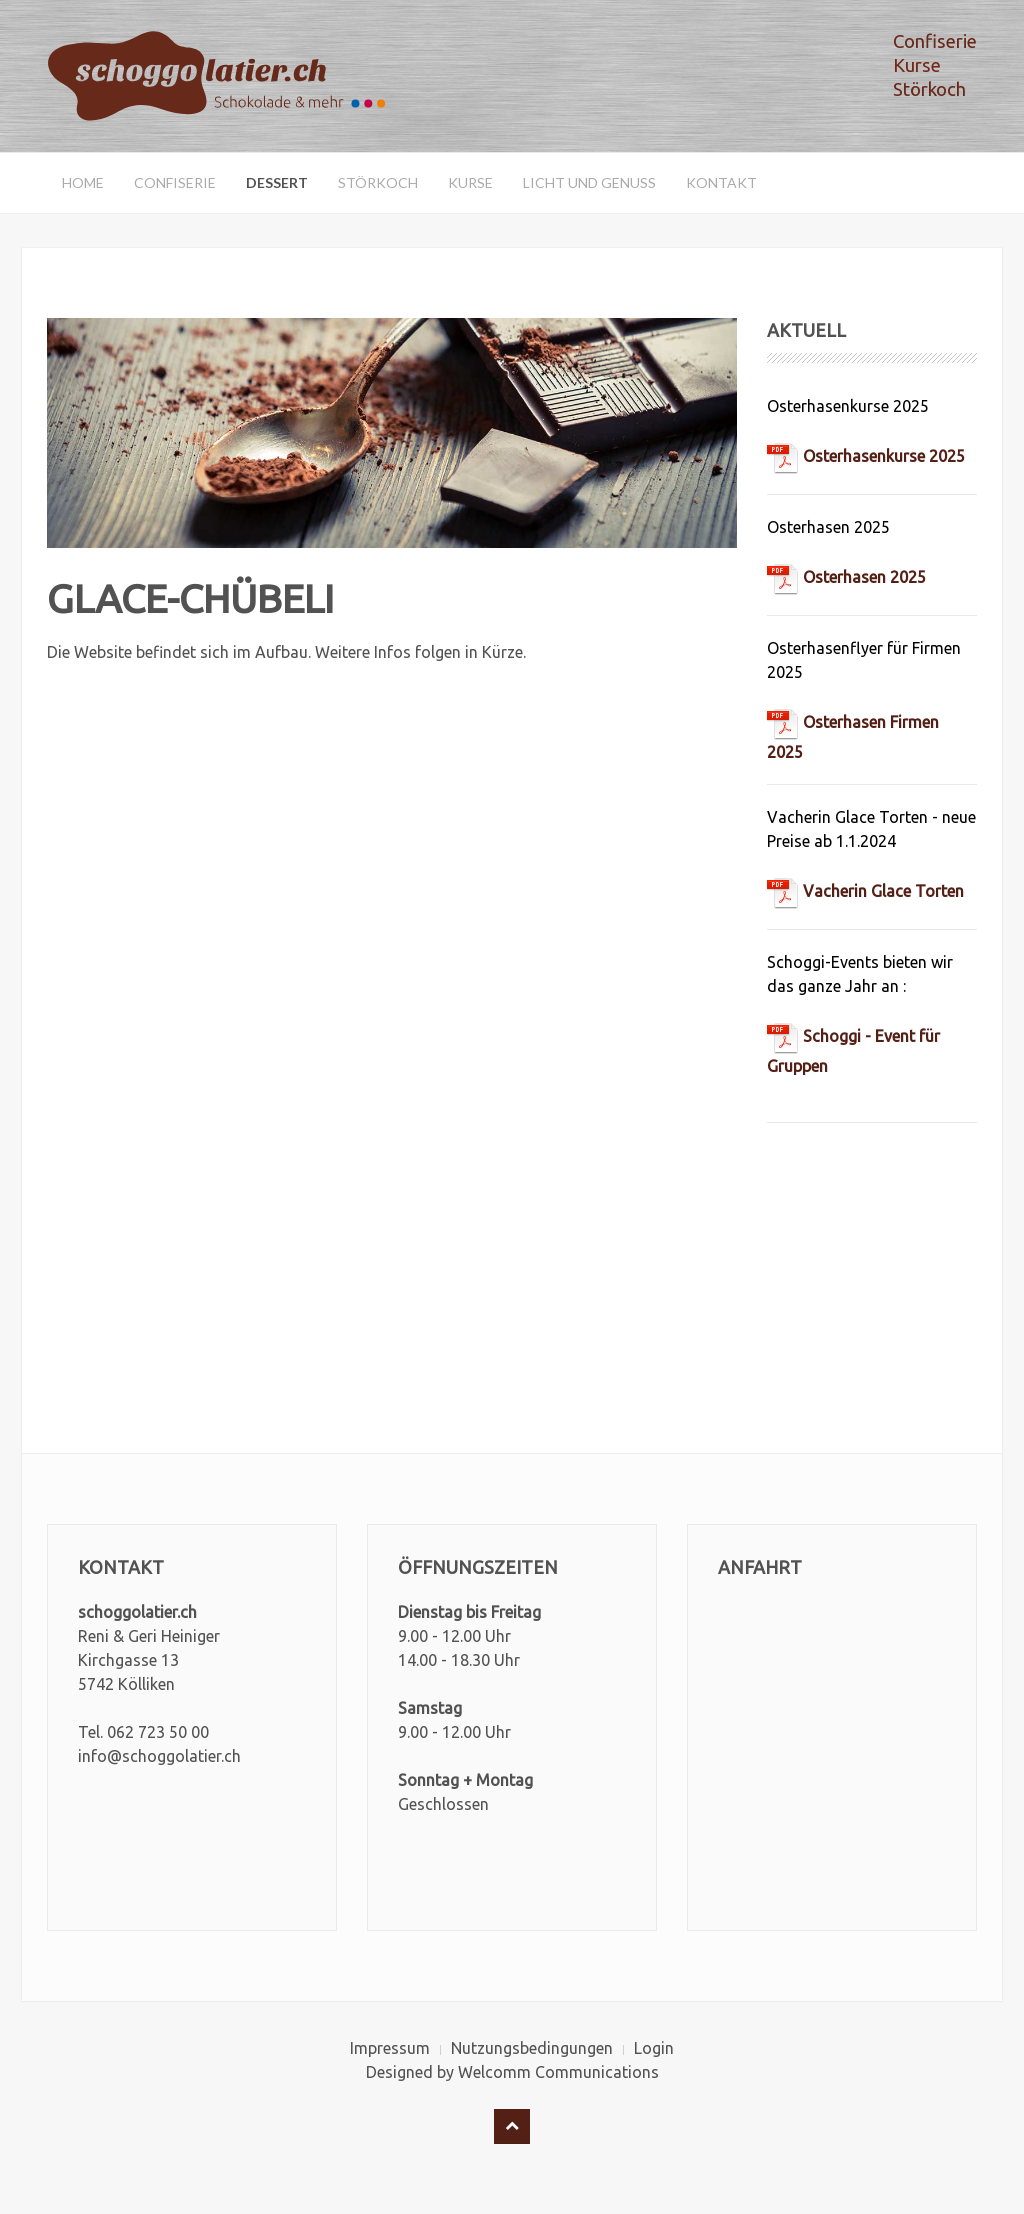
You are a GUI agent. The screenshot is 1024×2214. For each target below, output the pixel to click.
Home (83, 182)
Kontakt (721, 182)
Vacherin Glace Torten (865, 891)
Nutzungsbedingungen (532, 2048)
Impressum (390, 2048)
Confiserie (175, 182)
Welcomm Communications (558, 2072)
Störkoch (378, 182)
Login (654, 2048)
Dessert (277, 182)
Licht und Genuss (589, 182)
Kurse (470, 182)
